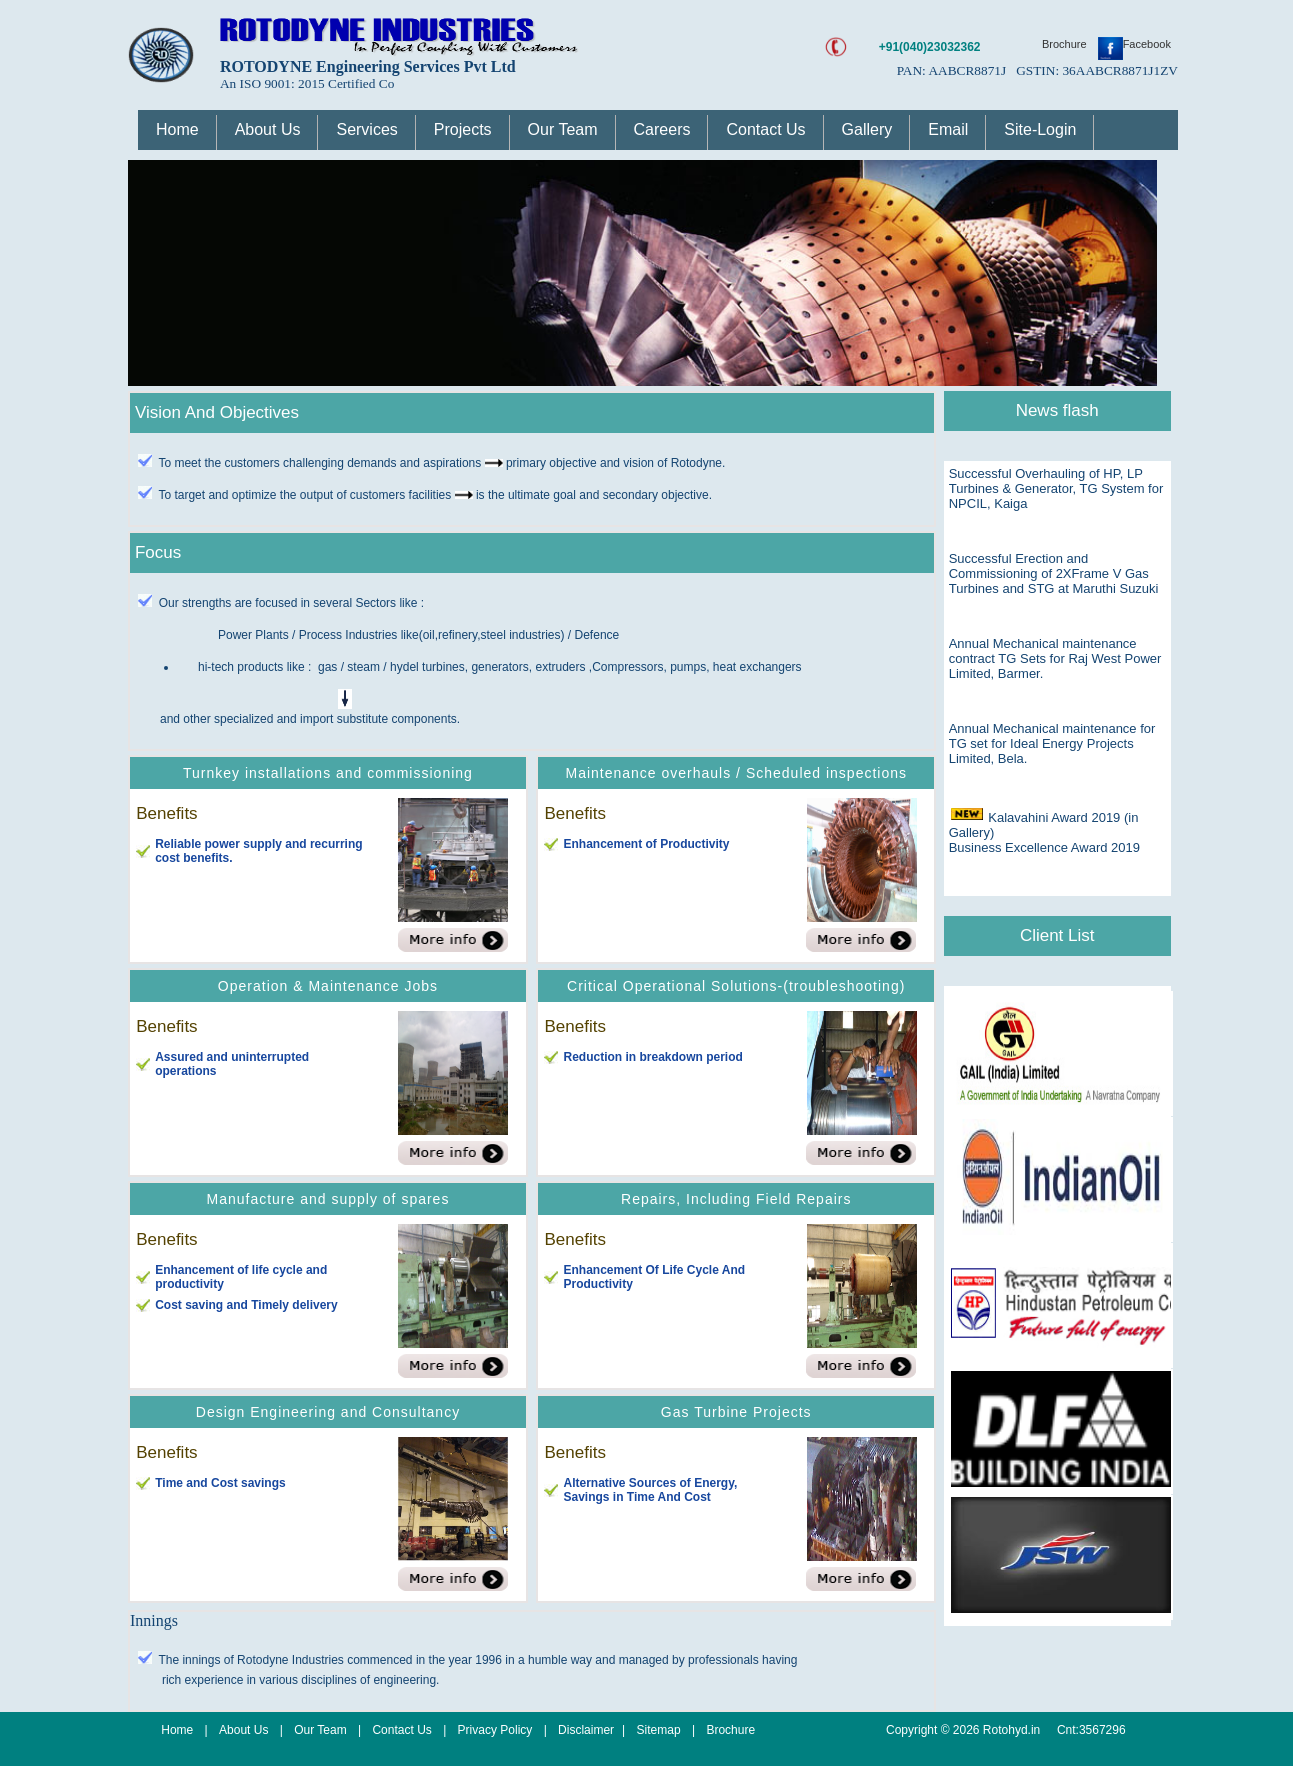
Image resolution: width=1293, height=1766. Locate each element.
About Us (268, 129)
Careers (662, 129)
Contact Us (765, 129)
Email (948, 129)
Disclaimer (586, 1730)
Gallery (867, 129)
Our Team (563, 129)
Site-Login (1040, 129)
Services (366, 129)
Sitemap (659, 1730)
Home (177, 129)
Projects (463, 129)
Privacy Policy (497, 1730)
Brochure (1066, 44)
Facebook (1134, 44)
